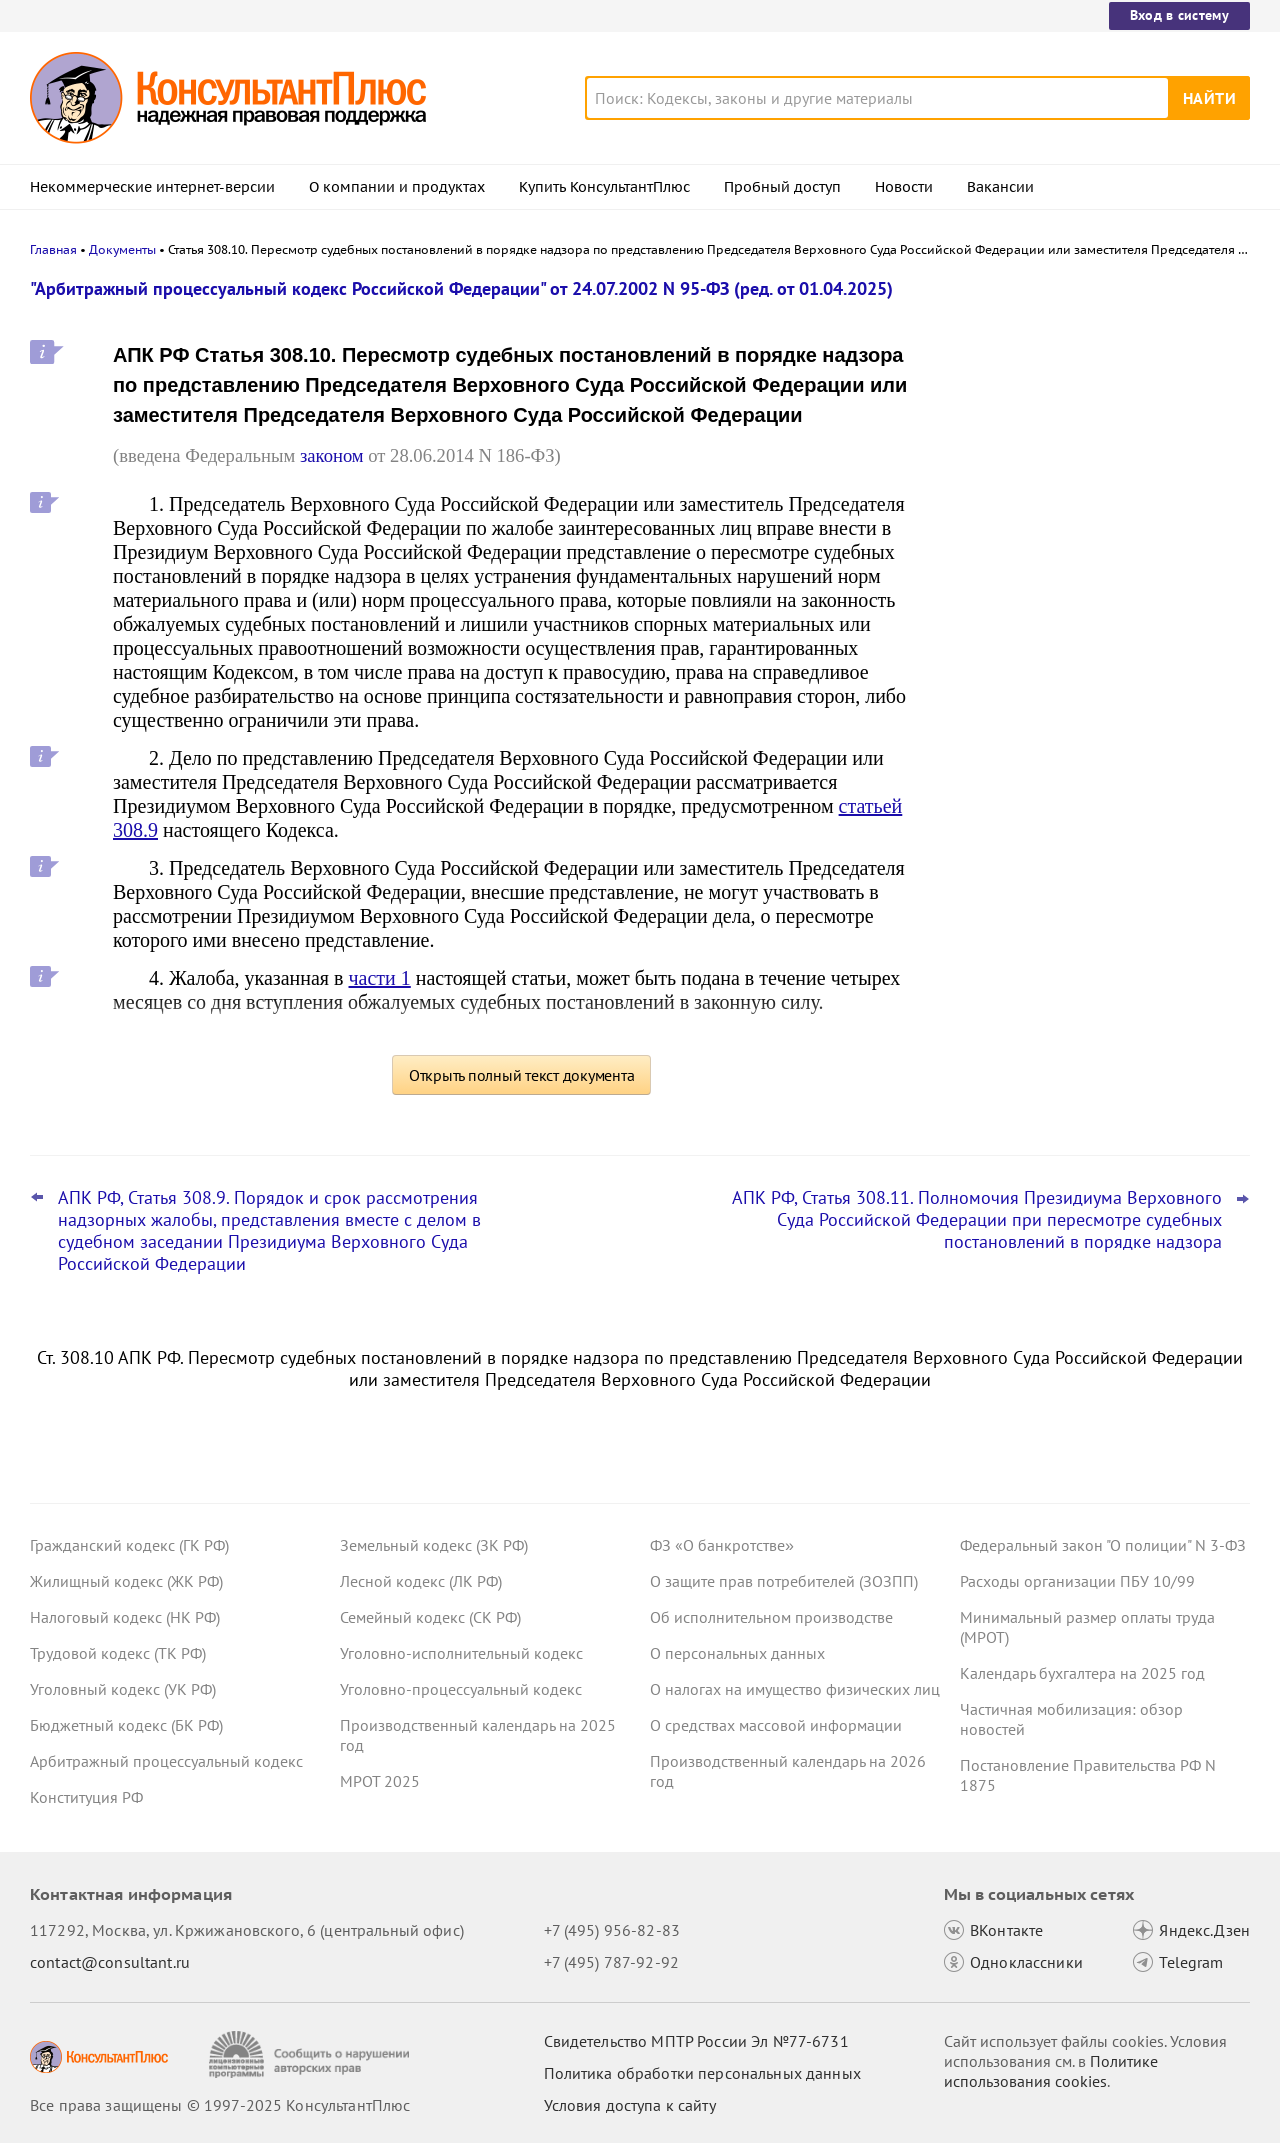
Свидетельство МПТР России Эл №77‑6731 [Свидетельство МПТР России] (696, 2041)
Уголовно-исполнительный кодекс (461, 1653)
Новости (904, 187)
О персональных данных (737, 1653)
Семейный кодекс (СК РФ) (430, 1617)
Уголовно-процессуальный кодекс (461, 1689)
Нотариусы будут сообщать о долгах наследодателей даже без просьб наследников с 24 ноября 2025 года (1092, 718)
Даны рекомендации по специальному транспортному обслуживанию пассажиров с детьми (1100, 520)
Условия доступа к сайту (630, 2105)
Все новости (1012, 783)
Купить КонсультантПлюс (604, 187)
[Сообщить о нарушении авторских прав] (311, 2054)
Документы (122, 249)
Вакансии (1000, 187)
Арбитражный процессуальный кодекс (166, 1761)
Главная (53, 249)
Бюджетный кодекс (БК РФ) (126, 1725)
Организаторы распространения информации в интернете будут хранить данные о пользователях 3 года (1088, 402)
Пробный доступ (782, 187)
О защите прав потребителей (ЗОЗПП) (784, 1581)
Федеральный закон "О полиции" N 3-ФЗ (1103, 1545)
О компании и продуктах (397, 187)
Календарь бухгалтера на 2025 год (1082, 1673)
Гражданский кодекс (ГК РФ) (129, 1545)
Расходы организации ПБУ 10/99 (1077, 1581)
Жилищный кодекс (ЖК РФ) (126, 1581)
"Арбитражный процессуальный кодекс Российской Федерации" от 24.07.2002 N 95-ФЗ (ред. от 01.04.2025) (461, 288)
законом (332, 455)
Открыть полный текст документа (522, 1075)
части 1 (380, 978)
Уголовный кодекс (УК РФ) (123, 1689)
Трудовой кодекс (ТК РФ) (118, 1653)
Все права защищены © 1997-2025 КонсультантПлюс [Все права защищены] (220, 2105)
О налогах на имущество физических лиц (795, 1689)
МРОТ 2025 (380, 1781)
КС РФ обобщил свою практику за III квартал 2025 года (1092, 620)
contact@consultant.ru (110, 1962)
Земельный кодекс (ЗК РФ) (434, 1545)
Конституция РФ (86, 1797)
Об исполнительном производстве (771, 1617)
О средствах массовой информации (776, 1725)
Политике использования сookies (1051, 2071)
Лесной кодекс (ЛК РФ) (421, 1581)
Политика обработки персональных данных (702, 2073)
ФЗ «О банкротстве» (722, 1545)
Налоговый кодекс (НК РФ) (125, 1617)
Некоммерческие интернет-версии (152, 187)
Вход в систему (1179, 15)
